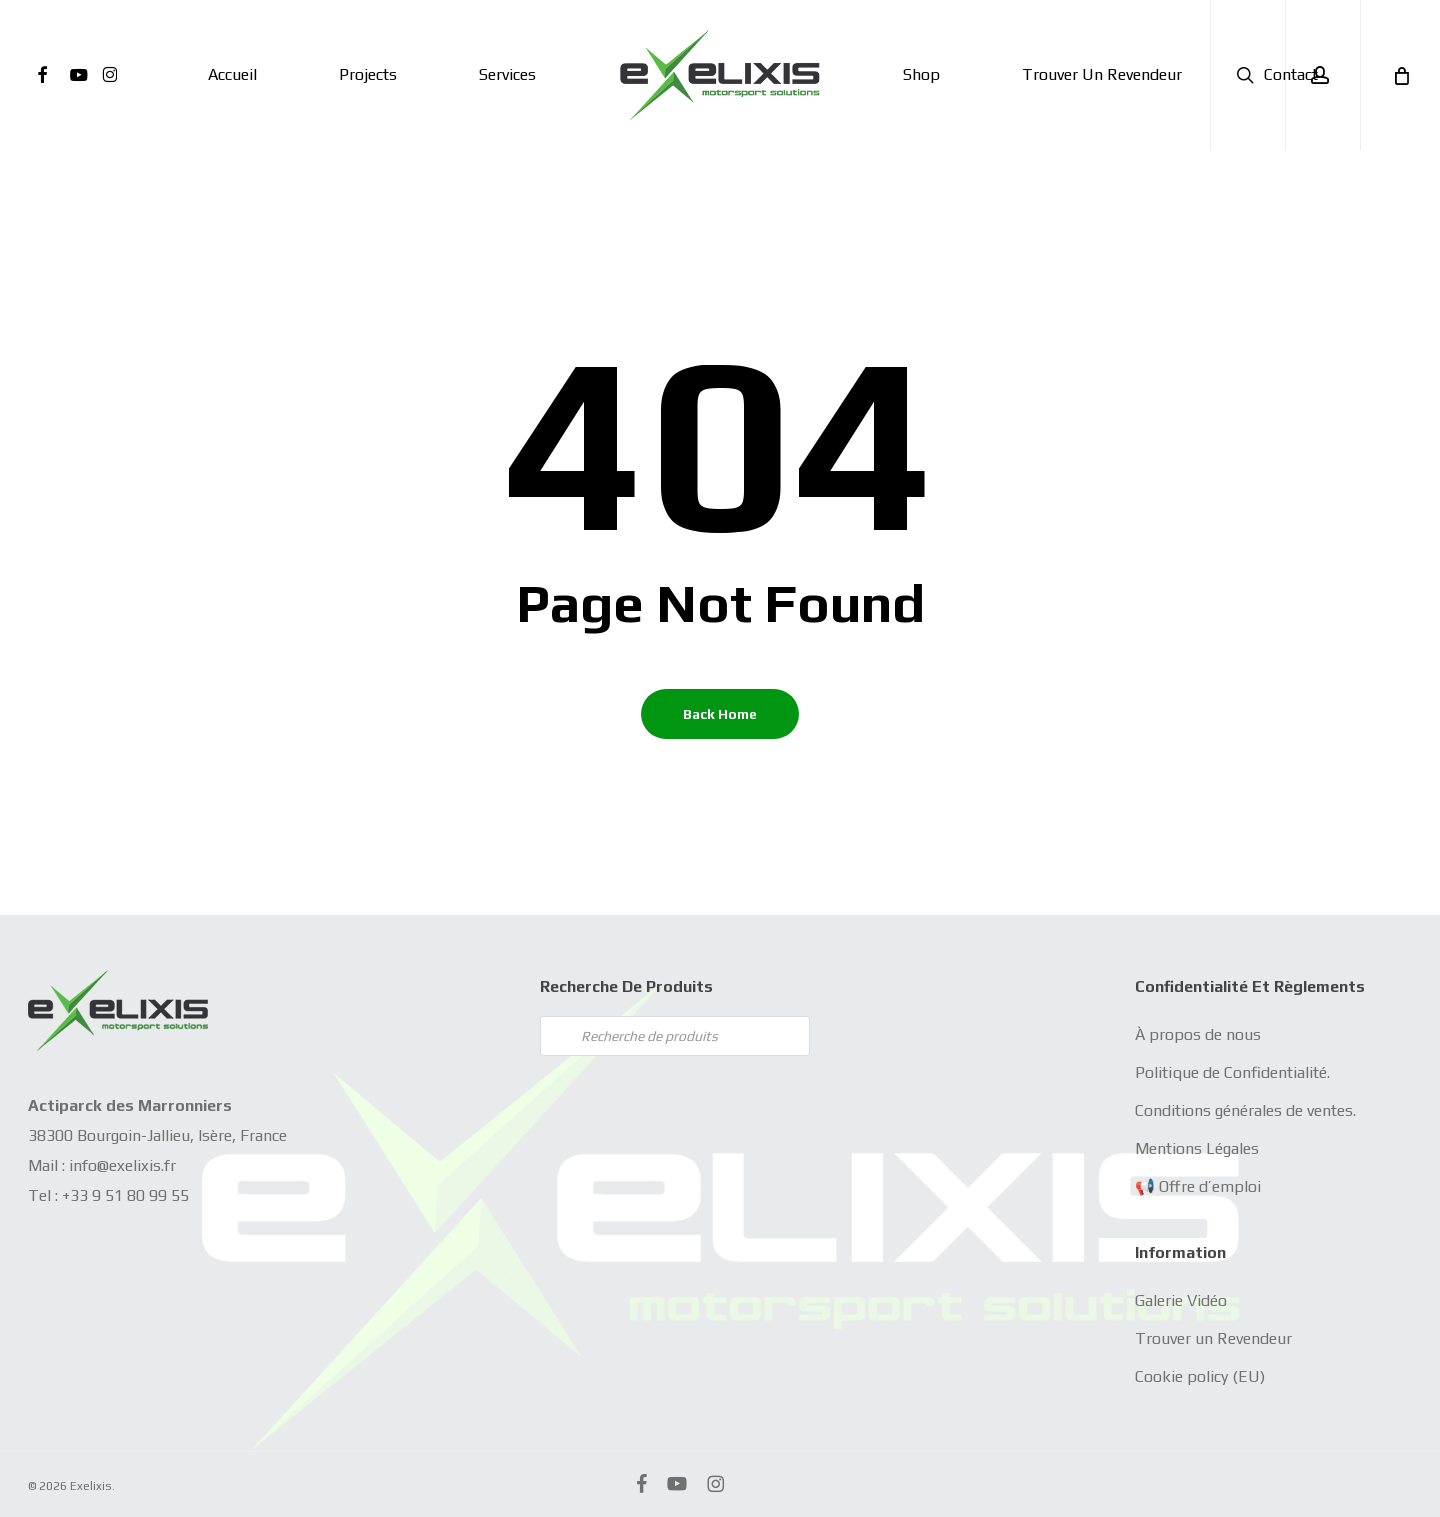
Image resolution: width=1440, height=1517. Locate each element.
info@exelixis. (116, 1165)
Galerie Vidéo (1181, 1300)
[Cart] (1400, 75)
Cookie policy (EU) (1200, 1376)
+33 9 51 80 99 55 (125, 1195)
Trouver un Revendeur (1213, 1338)
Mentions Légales (1197, 1148)
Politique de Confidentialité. (1232, 1072)
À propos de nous (1198, 1034)
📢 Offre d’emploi (1198, 1186)
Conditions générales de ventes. (1245, 1110)
